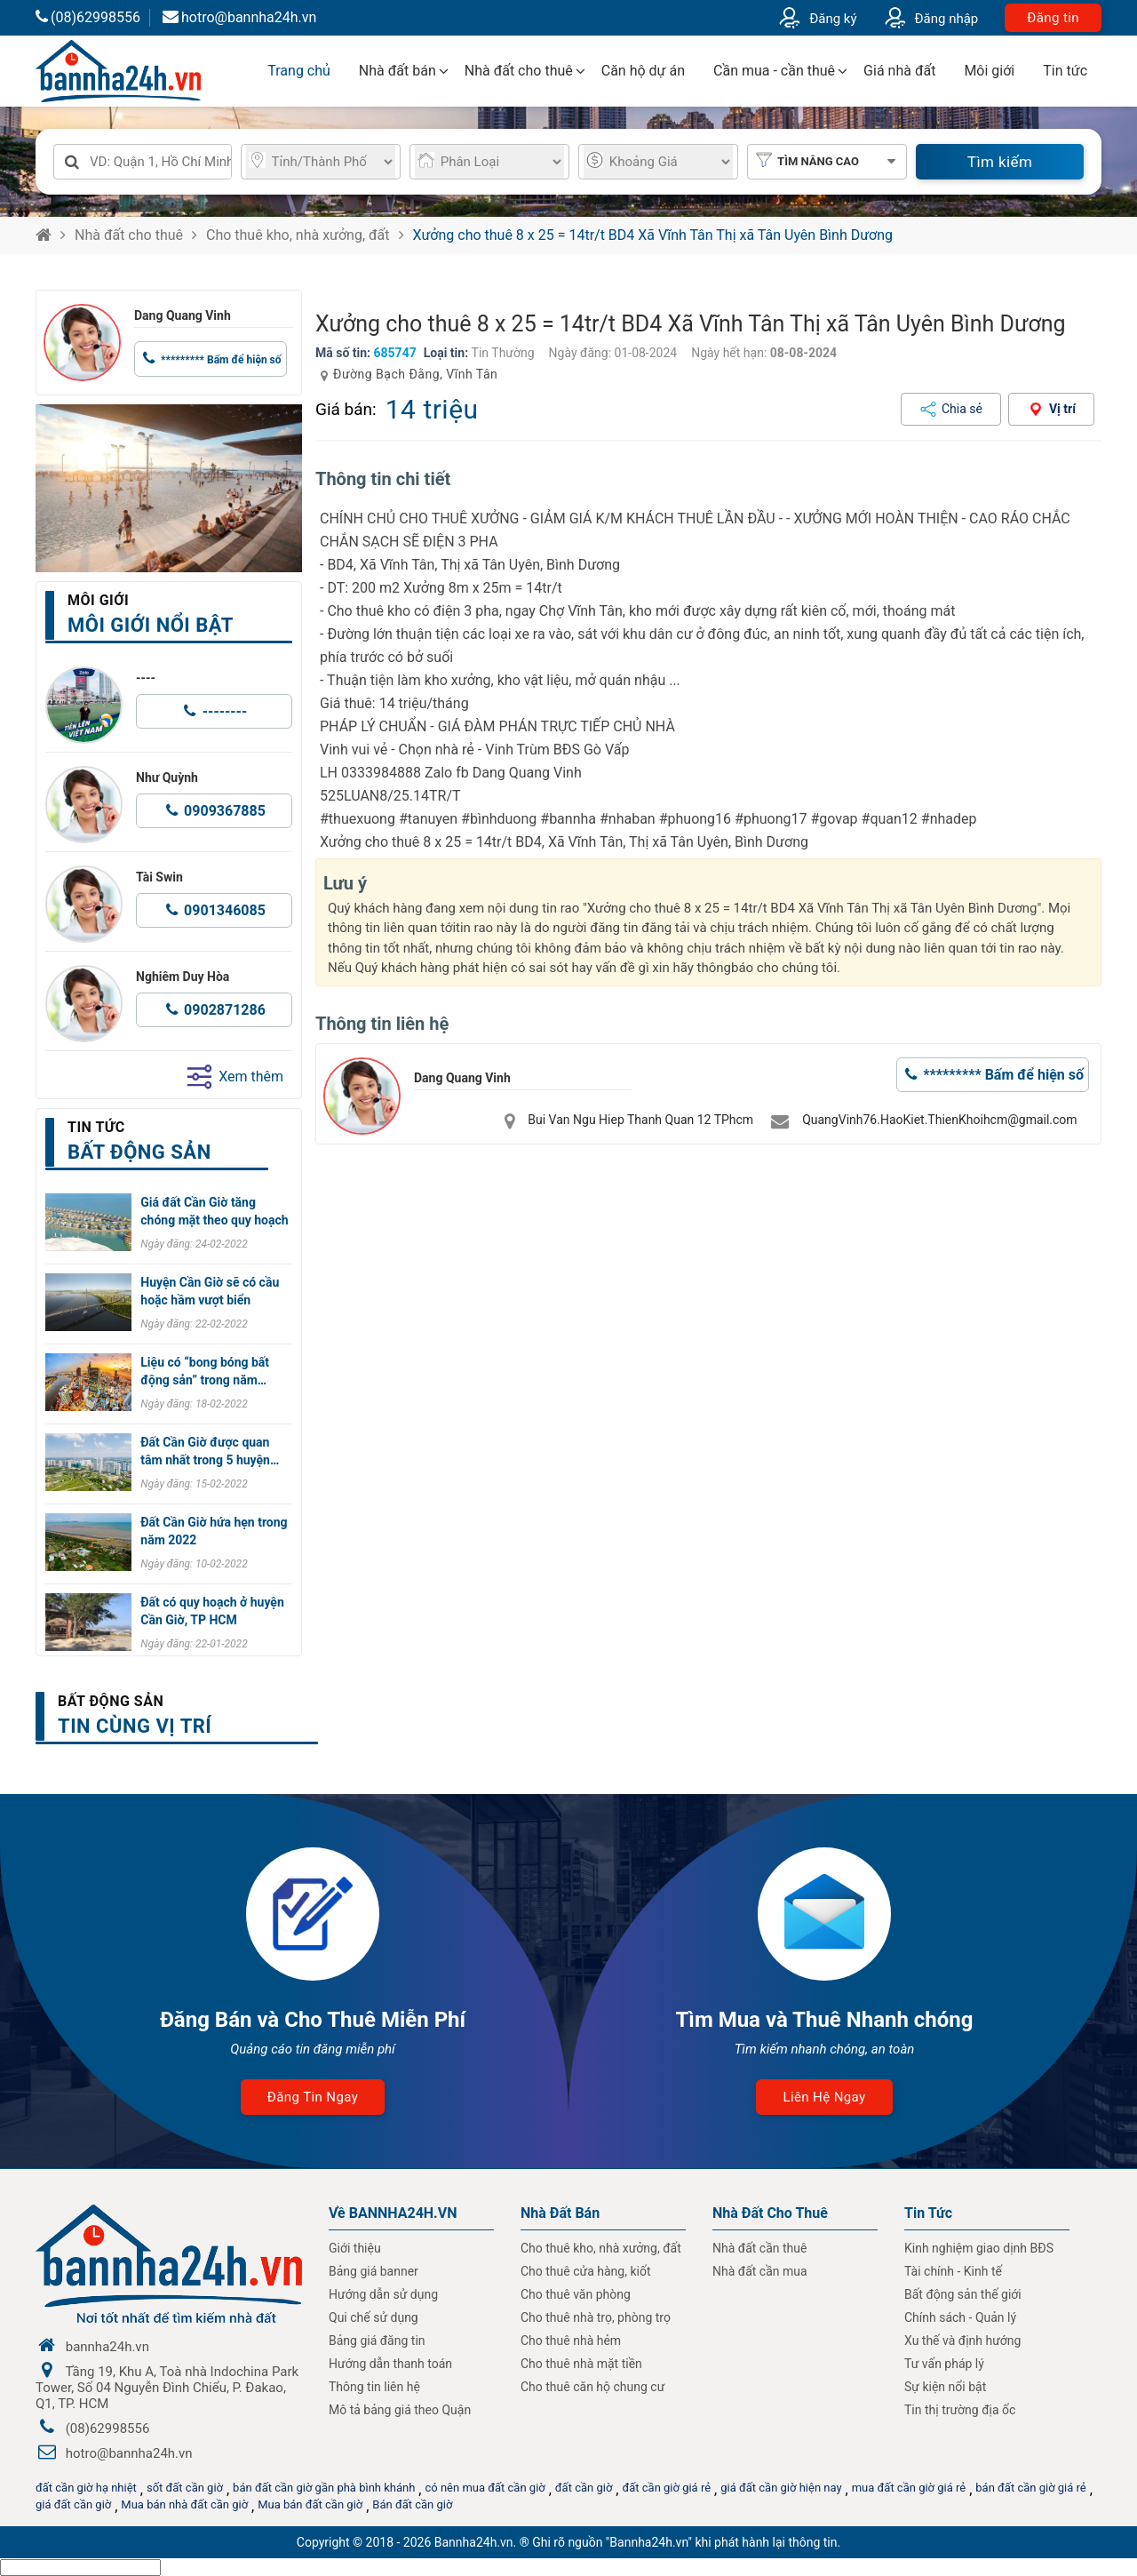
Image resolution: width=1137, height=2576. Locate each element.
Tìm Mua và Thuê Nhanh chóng (824, 2019)
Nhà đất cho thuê (519, 70)
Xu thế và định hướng (962, 2340)
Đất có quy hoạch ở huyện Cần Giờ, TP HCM (211, 1611)
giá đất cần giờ (73, 2504)
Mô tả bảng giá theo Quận (400, 2410)
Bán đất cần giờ (412, 2504)
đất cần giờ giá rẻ (666, 2487)
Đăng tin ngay (312, 2097)
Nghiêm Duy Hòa (182, 976)
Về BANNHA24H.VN (393, 2213)
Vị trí (1062, 409)
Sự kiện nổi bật (945, 2387)
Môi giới (989, 70)
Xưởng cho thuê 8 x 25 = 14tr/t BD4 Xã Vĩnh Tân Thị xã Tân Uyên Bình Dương (653, 235)
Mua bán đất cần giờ (310, 2504)
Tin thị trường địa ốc (959, 2410)
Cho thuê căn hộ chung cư (592, 2387)
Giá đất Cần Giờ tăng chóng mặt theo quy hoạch (214, 1211)
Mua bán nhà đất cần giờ (184, 2504)
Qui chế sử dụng (373, 2317)
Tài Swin (159, 877)
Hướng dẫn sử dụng (383, 2294)
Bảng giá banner (373, 2271)
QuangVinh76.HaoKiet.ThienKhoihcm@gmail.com (939, 1120)
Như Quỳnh (167, 777)
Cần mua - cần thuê (774, 70)
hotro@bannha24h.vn (239, 17)
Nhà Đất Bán (560, 2213)
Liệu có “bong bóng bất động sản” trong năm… (204, 1371)
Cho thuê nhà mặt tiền (581, 2364)
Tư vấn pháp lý (944, 2364)
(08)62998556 (88, 17)
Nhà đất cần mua (759, 2271)
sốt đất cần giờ (185, 2487)
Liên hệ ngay (824, 2097)
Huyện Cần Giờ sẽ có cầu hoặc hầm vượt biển (209, 1291)
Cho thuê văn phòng (576, 2294)
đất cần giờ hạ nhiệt (86, 2487)
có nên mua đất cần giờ (485, 2487)
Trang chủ (298, 70)
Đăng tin (1053, 18)
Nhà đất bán (397, 70)
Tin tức (1065, 70)
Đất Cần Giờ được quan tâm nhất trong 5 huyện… (209, 1451)
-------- (225, 711)
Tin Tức (928, 2213)
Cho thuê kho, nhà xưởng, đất (298, 235)
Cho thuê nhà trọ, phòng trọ (596, 2317)
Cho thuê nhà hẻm (571, 2340)
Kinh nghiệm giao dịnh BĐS (979, 2248)
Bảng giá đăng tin (377, 2340)
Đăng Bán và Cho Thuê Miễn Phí (312, 2019)
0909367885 (225, 810)
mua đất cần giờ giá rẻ (909, 2487)
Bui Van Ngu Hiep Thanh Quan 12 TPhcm (640, 1120)
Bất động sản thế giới (963, 2294)
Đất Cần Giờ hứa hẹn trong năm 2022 (213, 1531)
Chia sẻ (962, 409)
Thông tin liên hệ (374, 2387)
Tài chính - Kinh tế (953, 2271)
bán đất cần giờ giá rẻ (1030, 2487)
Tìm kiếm (999, 162)
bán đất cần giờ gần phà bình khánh (324, 2487)
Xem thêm (235, 1077)
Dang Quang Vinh (182, 315)
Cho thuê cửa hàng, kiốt (585, 2271)
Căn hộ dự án (643, 70)
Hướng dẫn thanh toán (390, 2364)
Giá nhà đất (899, 70)
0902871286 (225, 1009)
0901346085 (225, 910)
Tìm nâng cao (818, 161)
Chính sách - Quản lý (960, 2317)
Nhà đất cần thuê (759, 2248)
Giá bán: (346, 409)
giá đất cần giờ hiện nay (780, 2487)
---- (145, 678)
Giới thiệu (355, 2248)
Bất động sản (110, 1701)
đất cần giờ (584, 2487)
